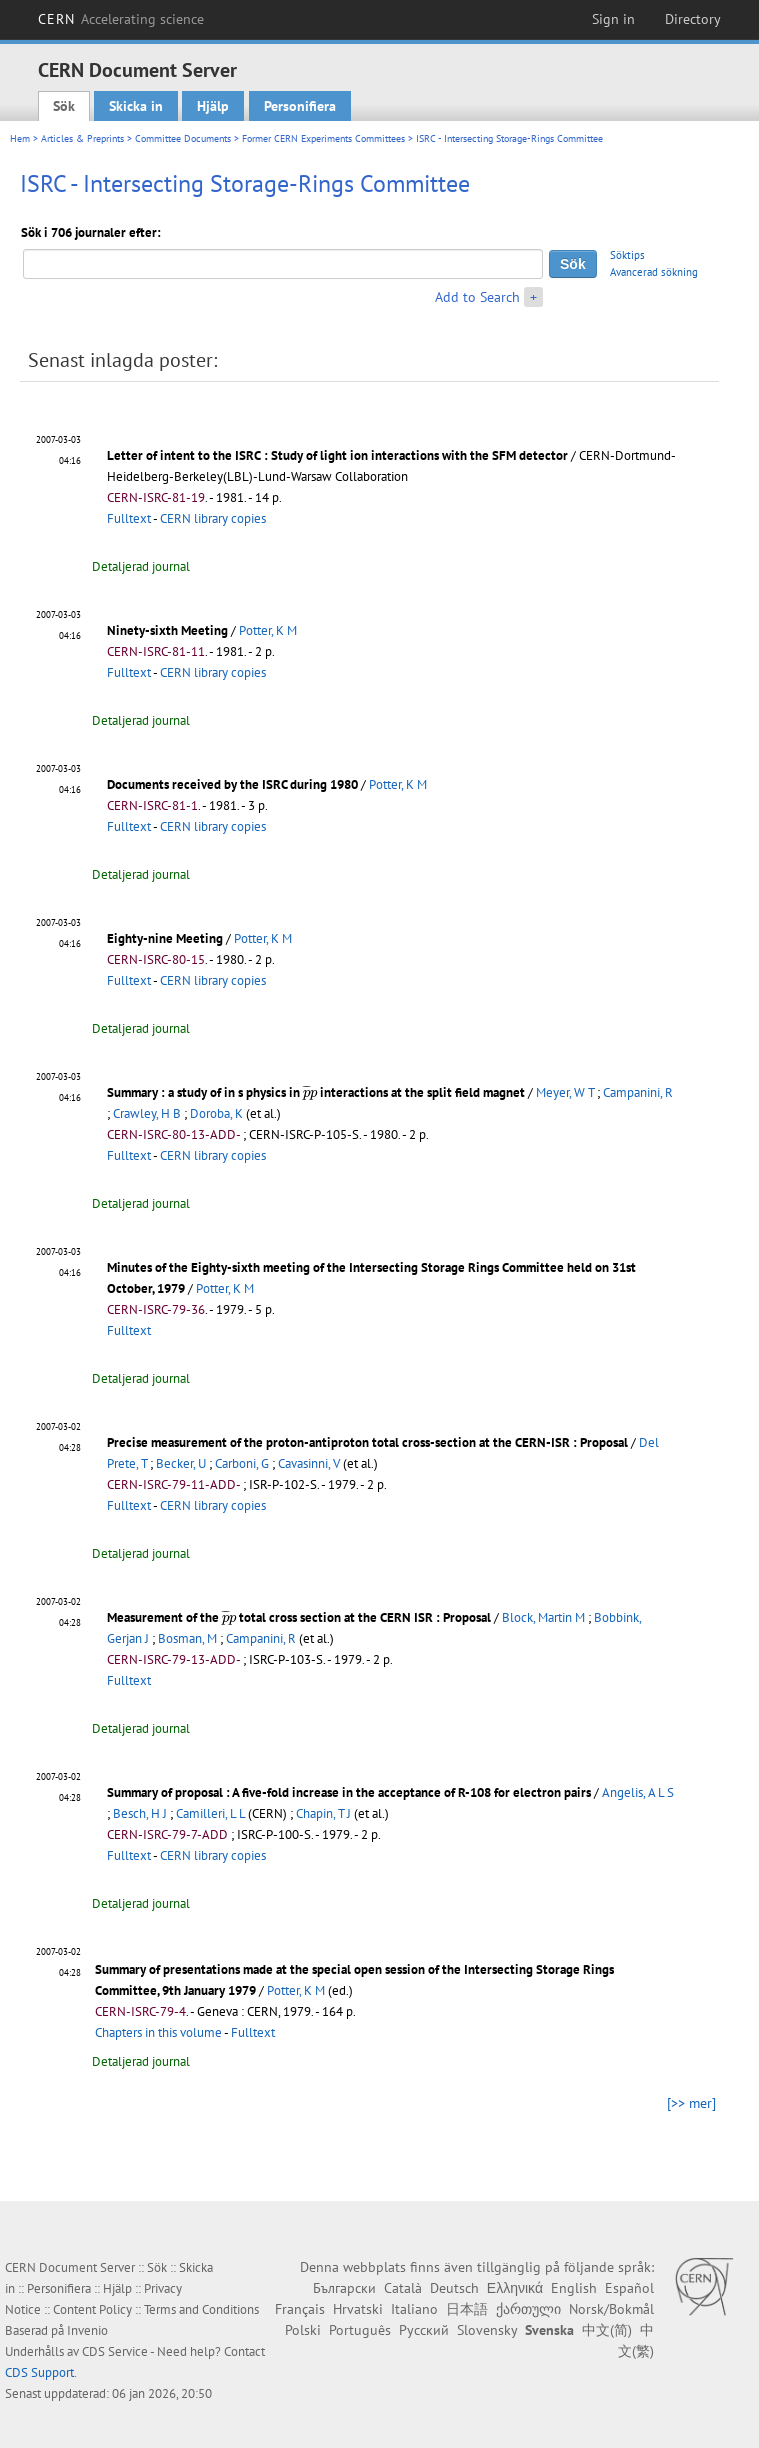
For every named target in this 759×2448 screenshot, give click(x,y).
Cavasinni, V (309, 1463)
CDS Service (115, 2351)
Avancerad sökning (654, 272)
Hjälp (213, 106)
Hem (20, 138)
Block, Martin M (543, 1617)
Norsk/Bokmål (611, 2309)
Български (344, 2288)
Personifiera (300, 106)
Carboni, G (242, 1463)
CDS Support (39, 2372)
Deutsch (454, 2288)
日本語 (467, 2309)
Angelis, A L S (638, 1792)
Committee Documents (183, 138)
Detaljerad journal (141, 566)
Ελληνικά (515, 2288)
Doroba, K (216, 1113)
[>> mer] (691, 2103)
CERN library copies (213, 518)
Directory (693, 19)
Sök (64, 106)
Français (300, 2309)
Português (360, 2330)
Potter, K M (268, 630)
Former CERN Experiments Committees (323, 138)
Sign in (613, 19)
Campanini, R (638, 1092)
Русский (424, 2330)
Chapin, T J (323, 1813)
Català (403, 2288)
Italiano (414, 2309)
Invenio (87, 2330)
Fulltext (129, 518)
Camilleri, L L (210, 1813)
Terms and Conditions (201, 2309)
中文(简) (607, 2330)
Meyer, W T (565, 1092)
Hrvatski (358, 2309)
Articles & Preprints (82, 138)
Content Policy (92, 2309)
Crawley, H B (147, 1113)
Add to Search (477, 297)
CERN (121, 19)
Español (629, 2288)
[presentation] (310, 1092)
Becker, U (181, 1463)
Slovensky (487, 2330)
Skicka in (136, 106)
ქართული (528, 2309)
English (574, 2288)
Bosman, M (187, 1638)
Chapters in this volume (158, 2032)
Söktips (627, 255)
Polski (303, 2330)
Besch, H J (140, 1813)
